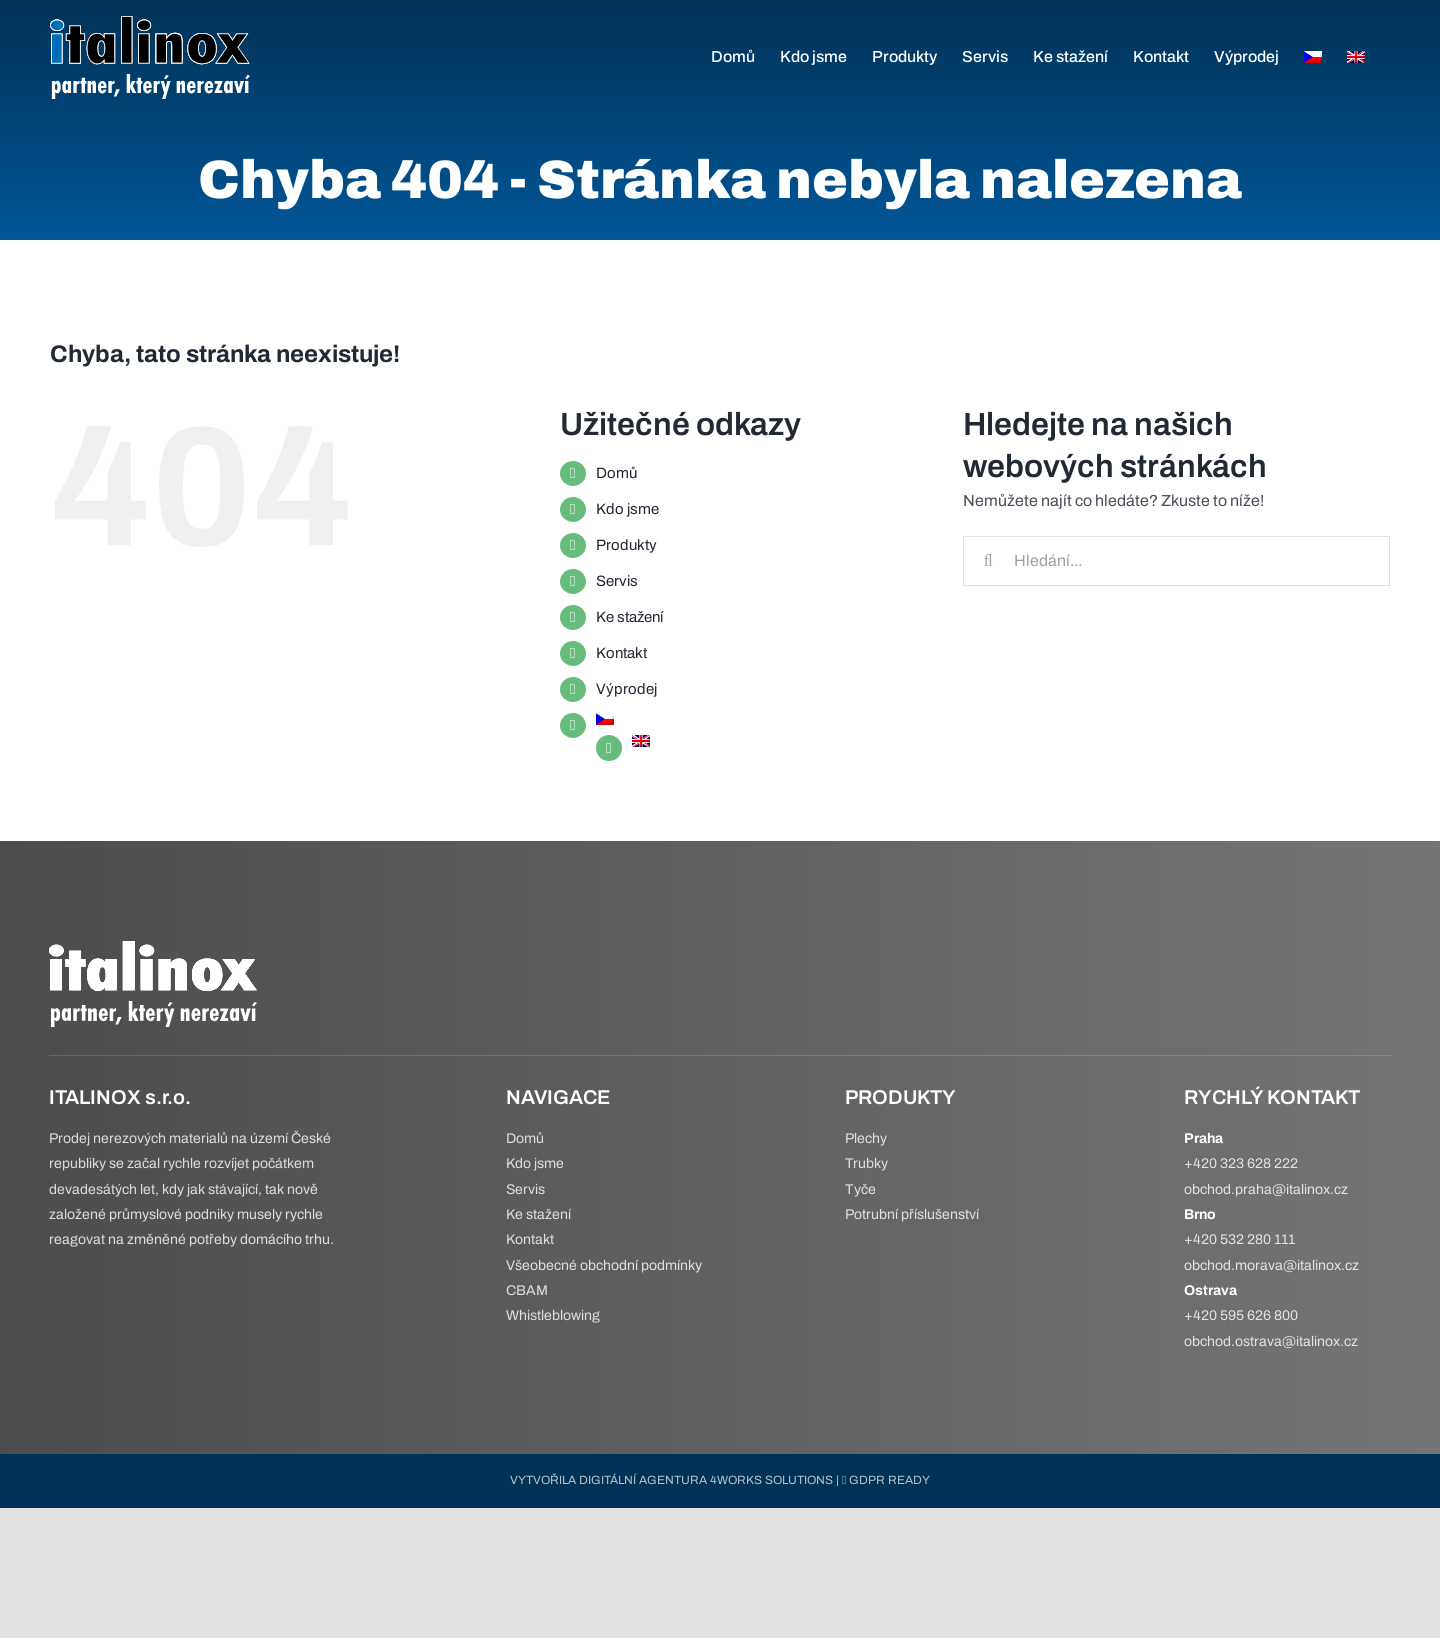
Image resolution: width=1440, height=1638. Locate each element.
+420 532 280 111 (1239, 1239)
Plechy (866, 1138)
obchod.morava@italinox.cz (1271, 1265)
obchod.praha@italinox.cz (1266, 1189)
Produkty (626, 545)
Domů (616, 473)
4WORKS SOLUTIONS (771, 1480)
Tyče (860, 1189)
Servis (617, 581)
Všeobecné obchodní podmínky (604, 1265)
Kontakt (621, 653)
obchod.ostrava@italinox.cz (1271, 1341)
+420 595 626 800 (1241, 1315)
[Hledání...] (1176, 561)
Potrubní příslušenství (912, 1214)
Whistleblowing (553, 1315)
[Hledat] (988, 561)
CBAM (527, 1290)
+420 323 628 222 (1241, 1163)
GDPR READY (886, 1480)
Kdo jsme (627, 509)
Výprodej (626, 689)
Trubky (866, 1163)
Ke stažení (629, 617)
